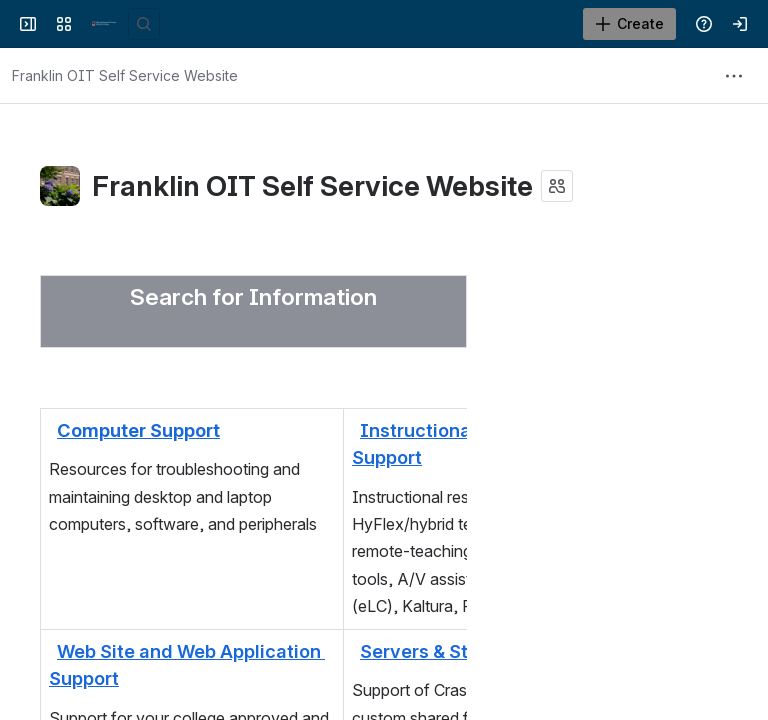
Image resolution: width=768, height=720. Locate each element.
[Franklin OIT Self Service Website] (104, 24)
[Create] (629, 24)
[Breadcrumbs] (125, 76)
